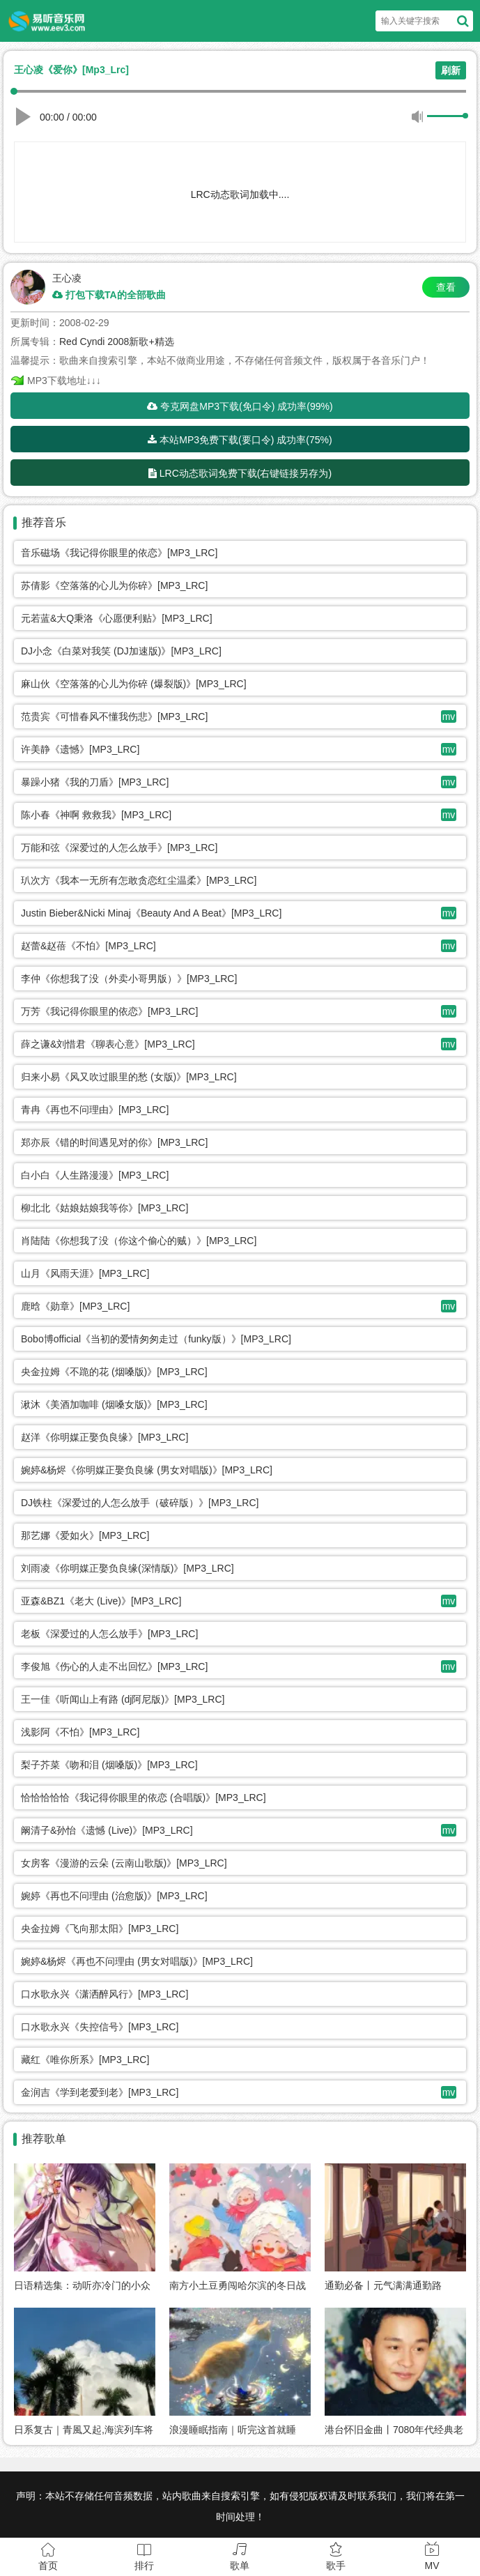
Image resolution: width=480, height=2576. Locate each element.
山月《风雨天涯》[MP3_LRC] (85, 1273)
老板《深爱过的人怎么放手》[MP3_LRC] (109, 1633)
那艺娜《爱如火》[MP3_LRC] (85, 1535)
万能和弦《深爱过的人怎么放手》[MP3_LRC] (119, 847)
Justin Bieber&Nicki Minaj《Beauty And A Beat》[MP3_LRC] (151, 913)
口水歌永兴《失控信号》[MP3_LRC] (99, 2026)
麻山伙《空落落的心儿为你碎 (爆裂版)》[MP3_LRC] (134, 683)
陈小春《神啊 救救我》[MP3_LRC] (96, 814)
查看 (446, 287)
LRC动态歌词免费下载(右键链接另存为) (240, 473)
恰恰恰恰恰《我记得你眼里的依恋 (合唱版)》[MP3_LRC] (143, 1797)
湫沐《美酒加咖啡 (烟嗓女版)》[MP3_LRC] (114, 1404)
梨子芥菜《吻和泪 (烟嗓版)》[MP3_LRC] (109, 1764)
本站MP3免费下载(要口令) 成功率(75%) (240, 439)
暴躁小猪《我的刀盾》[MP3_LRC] (95, 782)
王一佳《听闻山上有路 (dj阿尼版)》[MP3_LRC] (122, 1699)
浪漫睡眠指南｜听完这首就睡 (232, 2429)
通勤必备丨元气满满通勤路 (383, 2285)
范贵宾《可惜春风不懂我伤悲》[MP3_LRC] (114, 716)
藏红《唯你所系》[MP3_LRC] (85, 2059)
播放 (25, 114)
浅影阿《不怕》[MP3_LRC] (80, 1732)
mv (449, 716)
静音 (417, 116)
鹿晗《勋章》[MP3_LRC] (75, 1306)
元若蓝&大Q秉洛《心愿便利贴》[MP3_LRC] (116, 618)
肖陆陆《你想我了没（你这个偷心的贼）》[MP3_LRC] (138, 1240)
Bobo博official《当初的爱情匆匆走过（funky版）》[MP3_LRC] (156, 1338)
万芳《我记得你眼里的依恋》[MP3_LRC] (109, 1011)
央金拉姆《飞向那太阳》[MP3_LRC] (99, 1928)
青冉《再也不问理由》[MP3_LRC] (95, 1109)
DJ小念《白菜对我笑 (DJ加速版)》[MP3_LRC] (121, 651)
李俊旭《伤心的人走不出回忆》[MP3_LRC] (114, 1666)
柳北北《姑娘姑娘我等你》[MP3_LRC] (104, 1207)
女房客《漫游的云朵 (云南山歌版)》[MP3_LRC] (124, 1863)
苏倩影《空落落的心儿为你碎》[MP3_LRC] (114, 585)
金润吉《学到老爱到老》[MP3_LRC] (99, 2092)
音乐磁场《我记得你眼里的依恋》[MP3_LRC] (119, 552)
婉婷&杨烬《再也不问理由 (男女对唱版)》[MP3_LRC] (137, 1961)
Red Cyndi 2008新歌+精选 (116, 341)
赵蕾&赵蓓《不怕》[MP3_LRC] (88, 945)
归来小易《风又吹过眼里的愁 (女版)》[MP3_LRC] (129, 1076)
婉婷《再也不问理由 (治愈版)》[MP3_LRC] (114, 1895)
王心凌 (67, 278)
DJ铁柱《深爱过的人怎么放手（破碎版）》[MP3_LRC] (139, 1502)
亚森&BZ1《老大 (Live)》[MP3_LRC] (101, 1601)
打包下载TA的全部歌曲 (109, 294)
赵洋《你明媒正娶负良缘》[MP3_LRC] (104, 1437)
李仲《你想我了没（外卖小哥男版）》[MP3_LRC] (129, 978)
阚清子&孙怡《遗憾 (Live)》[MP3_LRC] (107, 1830)
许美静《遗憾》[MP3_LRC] (80, 749)
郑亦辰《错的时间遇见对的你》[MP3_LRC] (114, 1142)
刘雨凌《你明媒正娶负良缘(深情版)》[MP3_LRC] (127, 1568)
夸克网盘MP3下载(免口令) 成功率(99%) (239, 406)
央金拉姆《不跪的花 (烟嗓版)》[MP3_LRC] (114, 1371)
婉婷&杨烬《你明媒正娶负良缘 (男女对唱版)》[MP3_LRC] (146, 1469)
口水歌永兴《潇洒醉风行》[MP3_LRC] (104, 1994)
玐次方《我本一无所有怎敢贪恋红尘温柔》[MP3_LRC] (138, 880)
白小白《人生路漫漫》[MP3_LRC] (95, 1175)
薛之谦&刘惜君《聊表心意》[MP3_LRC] (108, 1044)
